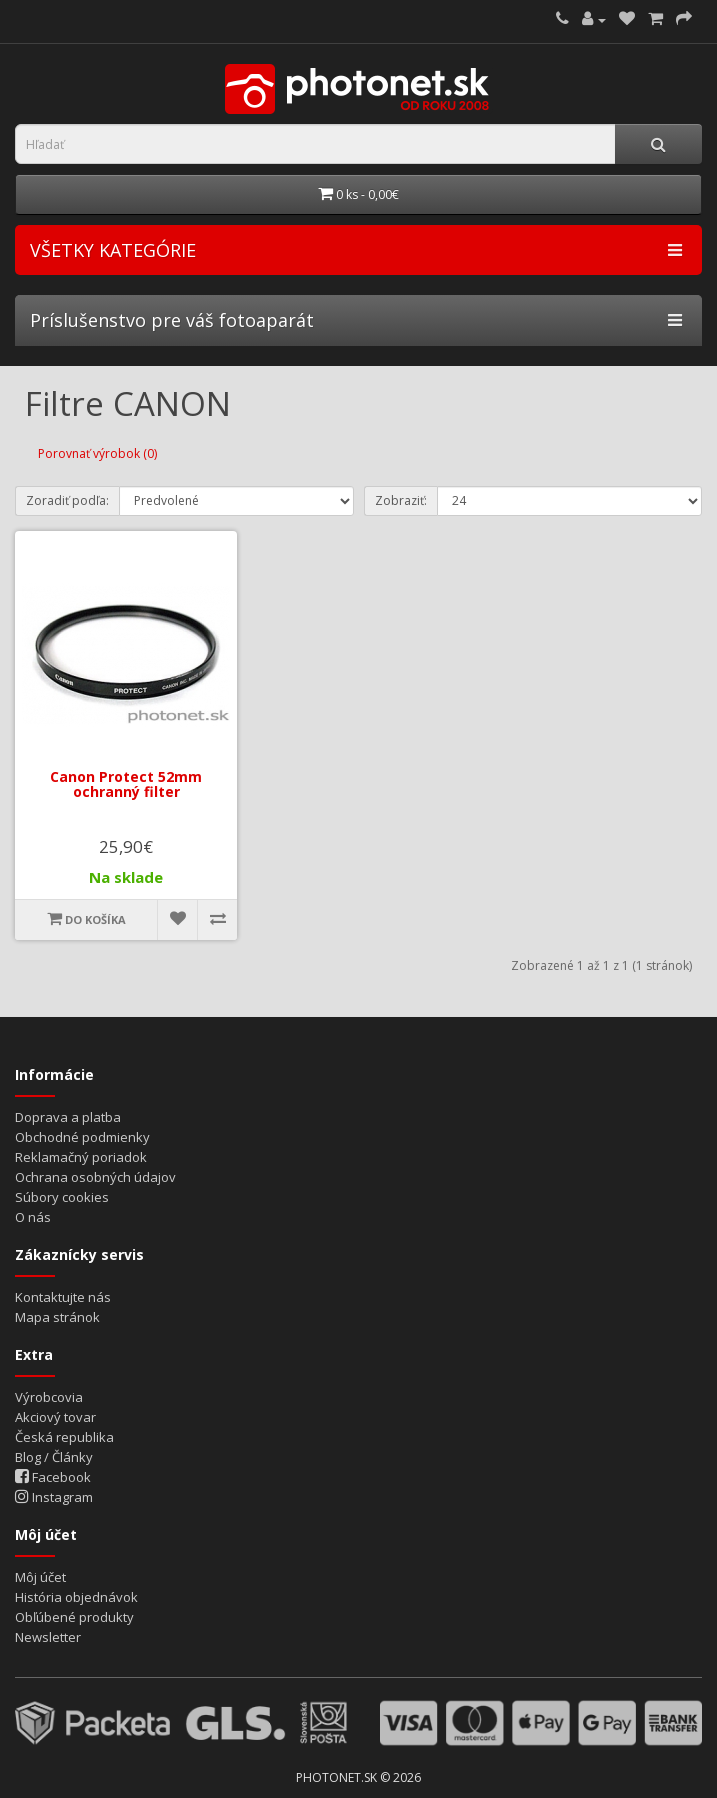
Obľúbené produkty (74, 1617)
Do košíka (86, 918)
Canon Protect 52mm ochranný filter (126, 784)
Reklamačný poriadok (81, 1157)
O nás (33, 1217)
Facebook (53, 1477)
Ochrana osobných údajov (95, 1177)
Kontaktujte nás (63, 1297)
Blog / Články (54, 1457)
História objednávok (76, 1597)
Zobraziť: (401, 500)
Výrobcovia (49, 1397)
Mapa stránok (57, 1317)
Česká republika (64, 1437)
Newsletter (48, 1637)
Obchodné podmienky (82, 1137)
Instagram (54, 1497)
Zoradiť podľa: (67, 500)
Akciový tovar (55, 1417)
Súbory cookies (62, 1197)
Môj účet (40, 1577)
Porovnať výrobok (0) (97, 453)
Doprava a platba (68, 1117)
